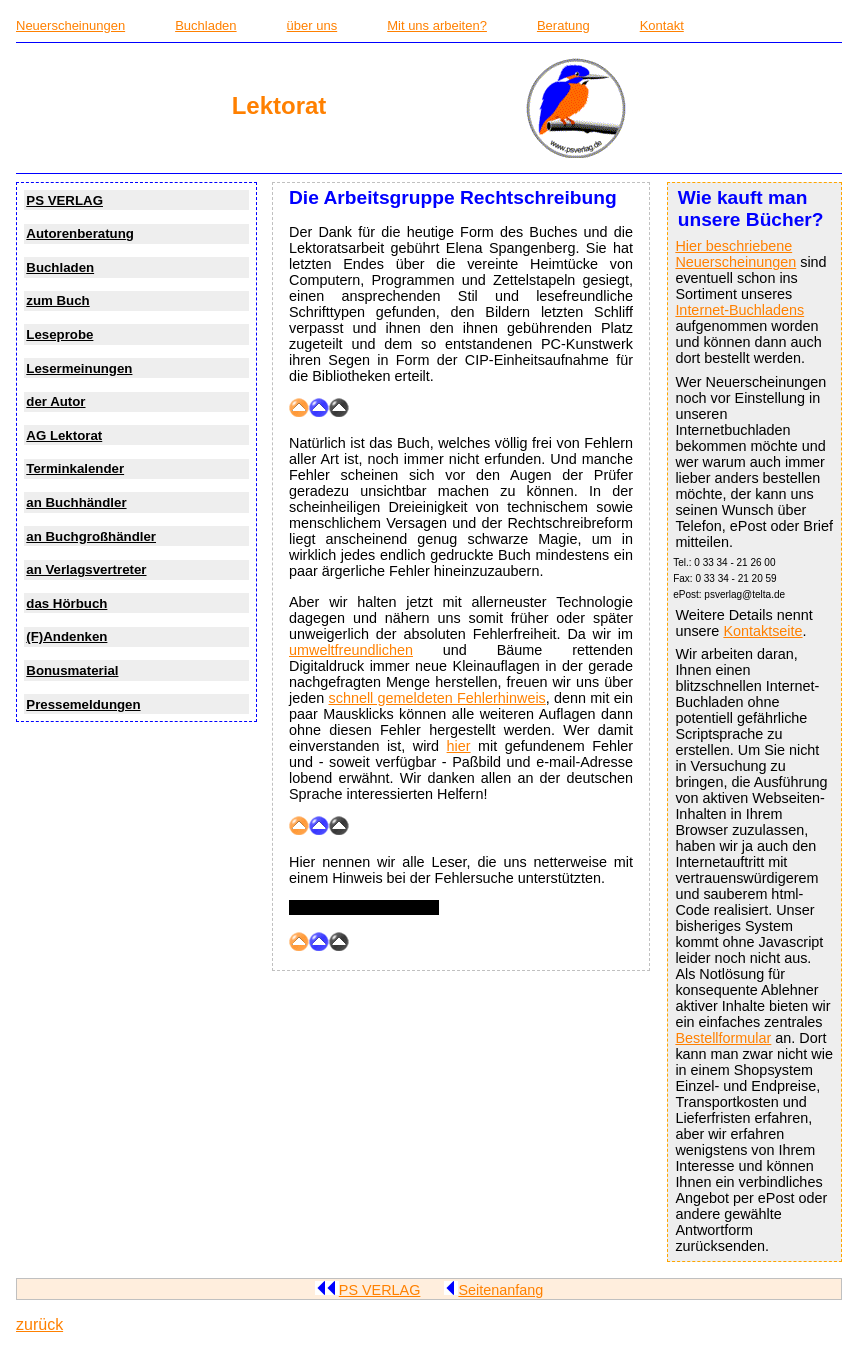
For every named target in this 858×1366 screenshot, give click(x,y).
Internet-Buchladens (739, 310)
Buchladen (205, 25)
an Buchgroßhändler (91, 536)
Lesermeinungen (79, 368)
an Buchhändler (76, 502)
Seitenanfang (493, 1290)
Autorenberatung (80, 233)
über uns (312, 25)
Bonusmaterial (72, 670)
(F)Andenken (66, 636)
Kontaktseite (762, 631)
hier (459, 746)
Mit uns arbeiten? (437, 25)
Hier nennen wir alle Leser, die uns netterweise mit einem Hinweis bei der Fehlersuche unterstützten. (461, 870)
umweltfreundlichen (351, 650)
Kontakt (662, 25)
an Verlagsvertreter (86, 569)
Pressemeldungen (83, 704)
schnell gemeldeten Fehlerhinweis (437, 698)
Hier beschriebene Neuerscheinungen (735, 254)
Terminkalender (75, 468)
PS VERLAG (64, 200)
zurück (39, 1324)
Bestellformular (723, 1038)
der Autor (55, 401)
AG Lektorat (64, 435)
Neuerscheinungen (70, 25)
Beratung (563, 25)
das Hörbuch (66, 603)
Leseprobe (59, 334)
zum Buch (57, 300)
